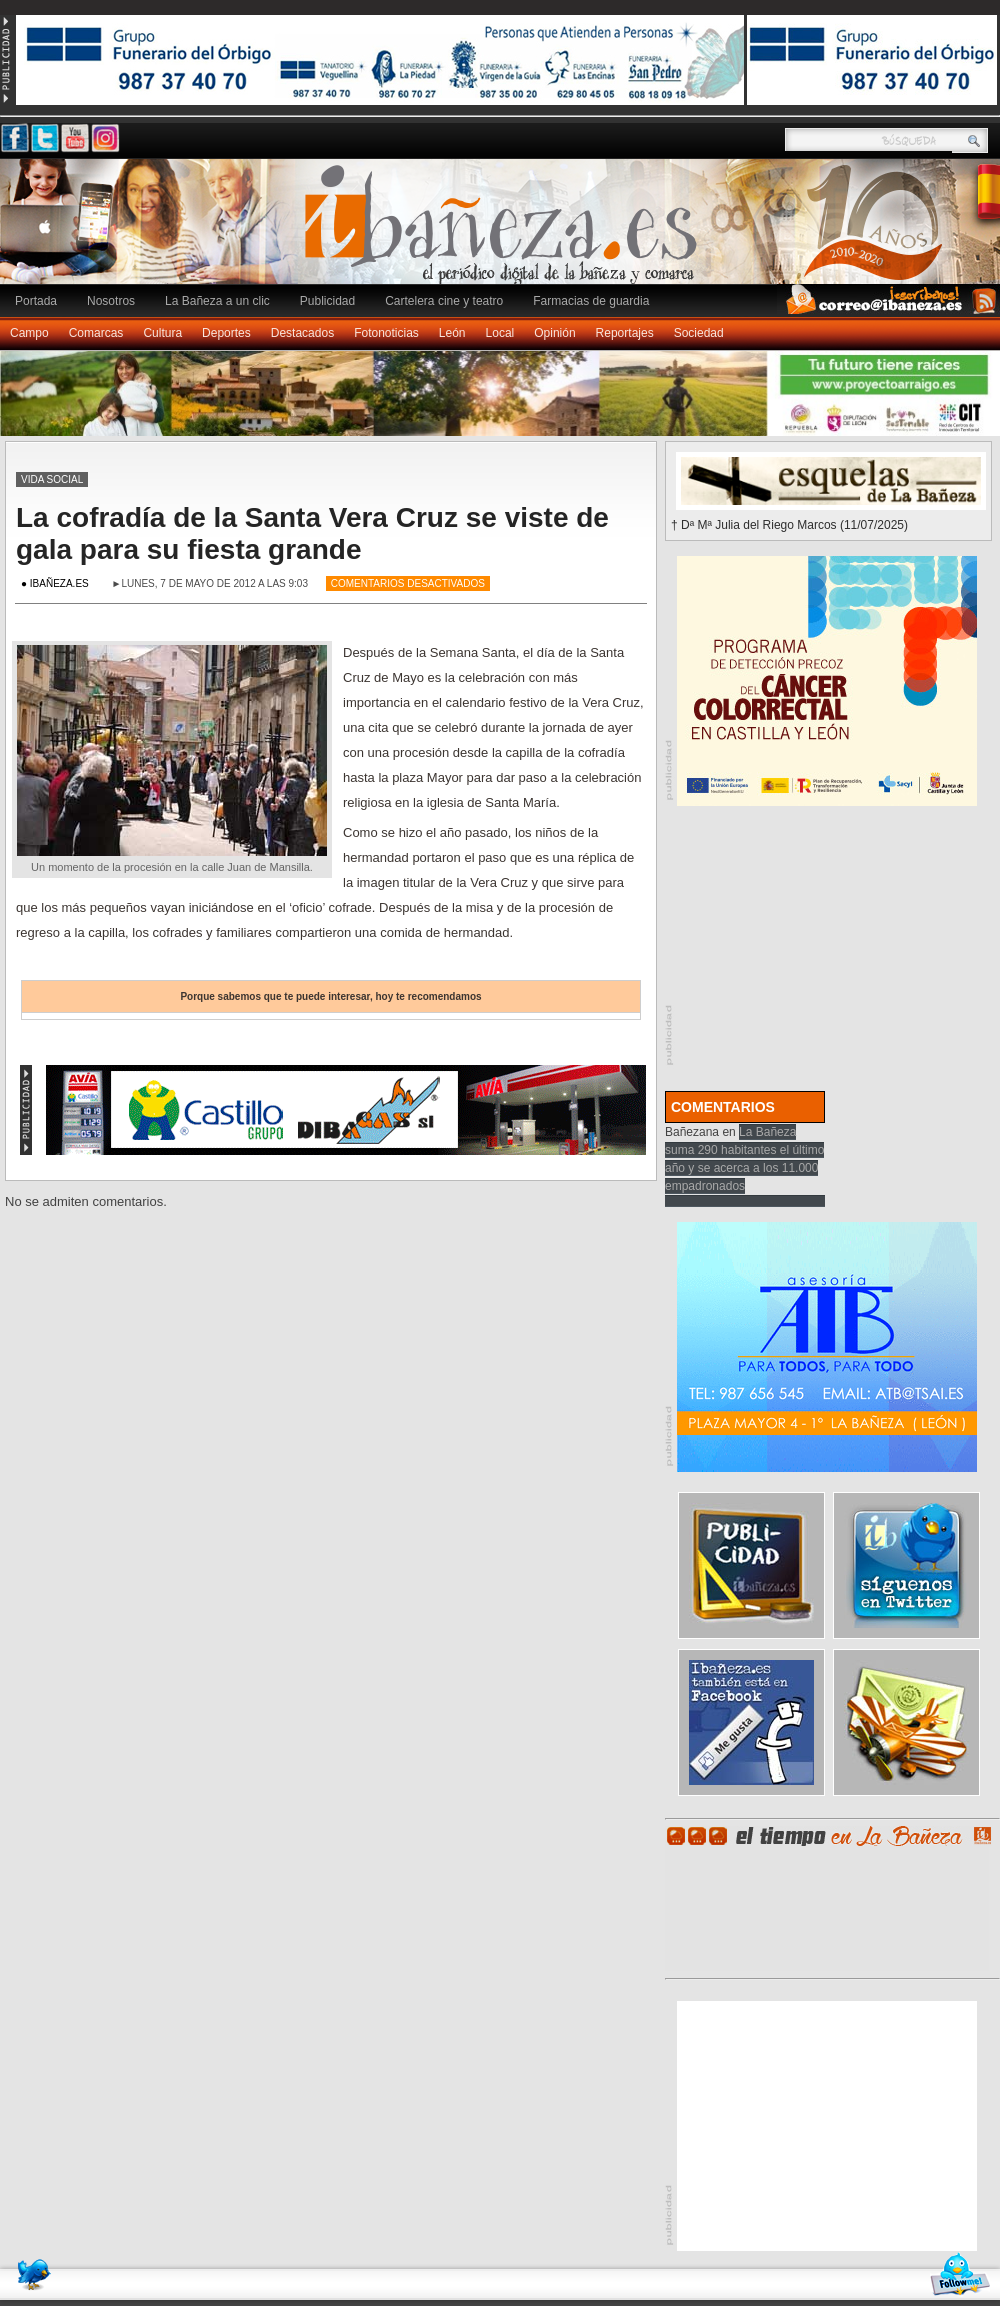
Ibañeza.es (505, 232)
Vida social (52, 479)
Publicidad (327, 301)
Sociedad (699, 333)
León (452, 333)
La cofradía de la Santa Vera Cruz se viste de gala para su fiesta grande (312, 533)
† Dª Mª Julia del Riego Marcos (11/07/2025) (789, 525)
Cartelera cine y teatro (444, 301)
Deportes (226, 333)
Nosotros (111, 301)
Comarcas (96, 333)
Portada (36, 301)
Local (500, 333)
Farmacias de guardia (591, 301)
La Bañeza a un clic (217, 301)
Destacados (302, 333)
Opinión (554, 333)
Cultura (162, 333)
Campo (29, 333)
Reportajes (625, 333)
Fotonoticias (386, 333)
